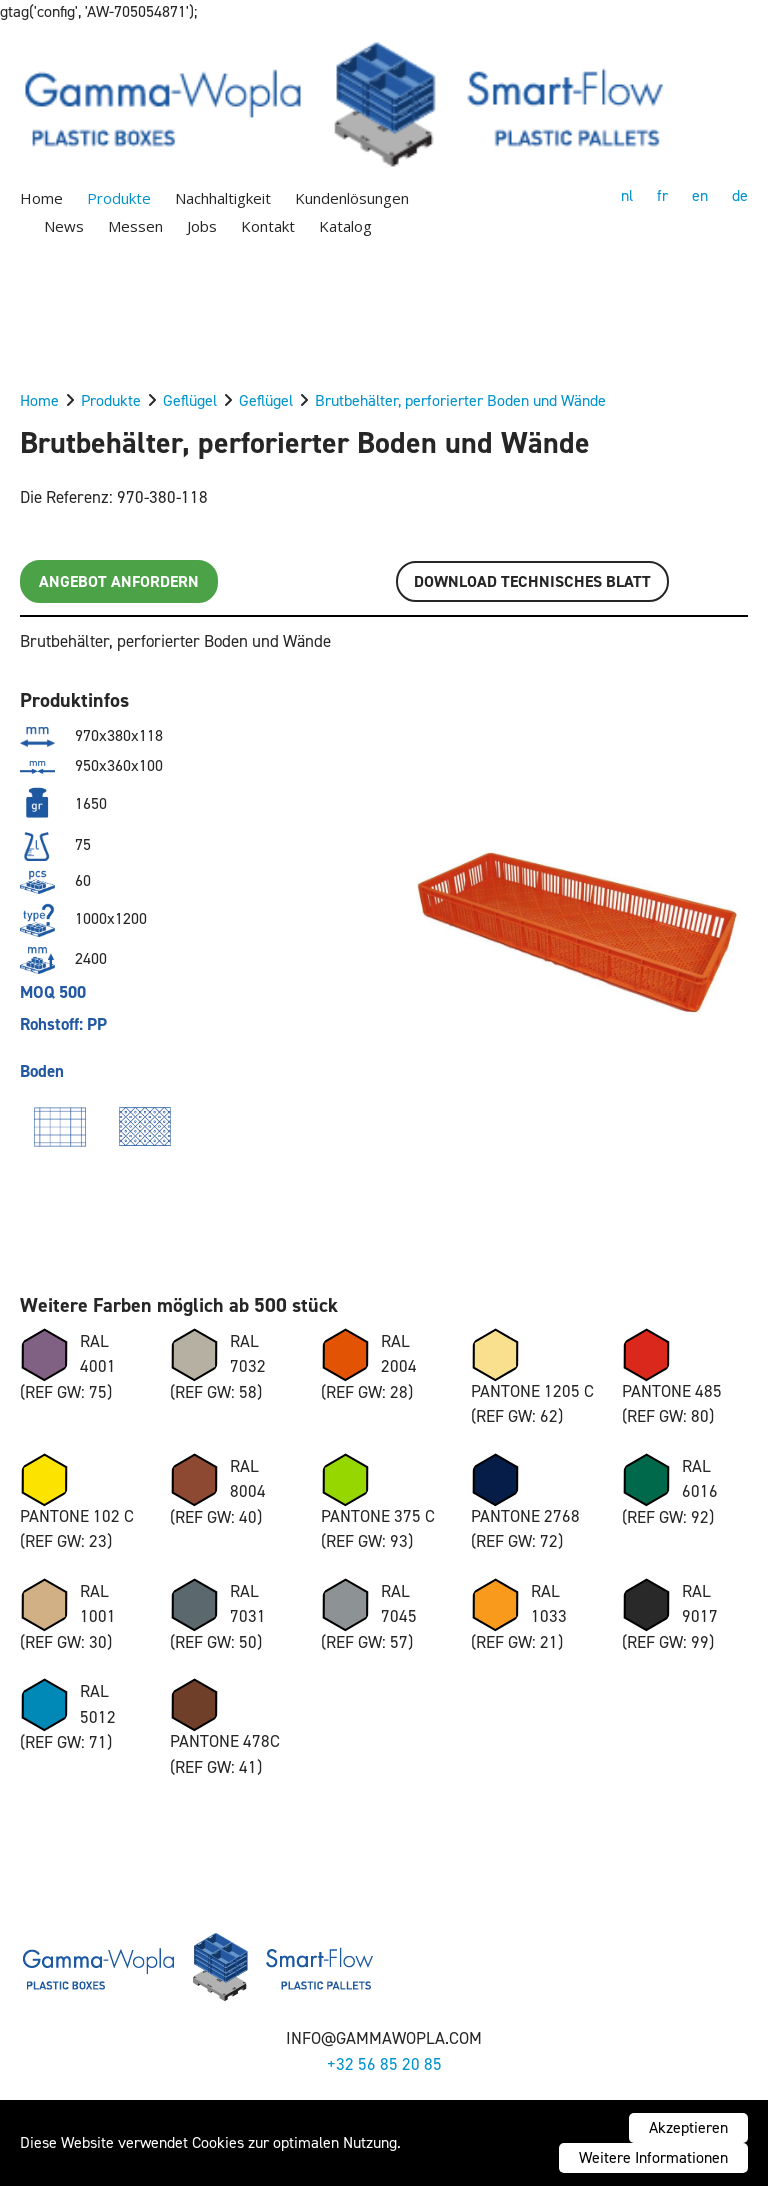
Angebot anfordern (119, 581)
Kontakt (268, 226)
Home (41, 198)
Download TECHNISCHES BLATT (532, 581)
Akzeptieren (688, 2127)
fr (662, 195)
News (64, 226)
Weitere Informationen (653, 2157)
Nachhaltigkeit (223, 198)
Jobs (202, 226)
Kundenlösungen (352, 198)
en (700, 195)
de (740, 195)
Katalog (345, 226)
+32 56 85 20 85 (384, 2064)
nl (627, 195)
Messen (135, 226)
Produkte (119, 198)
